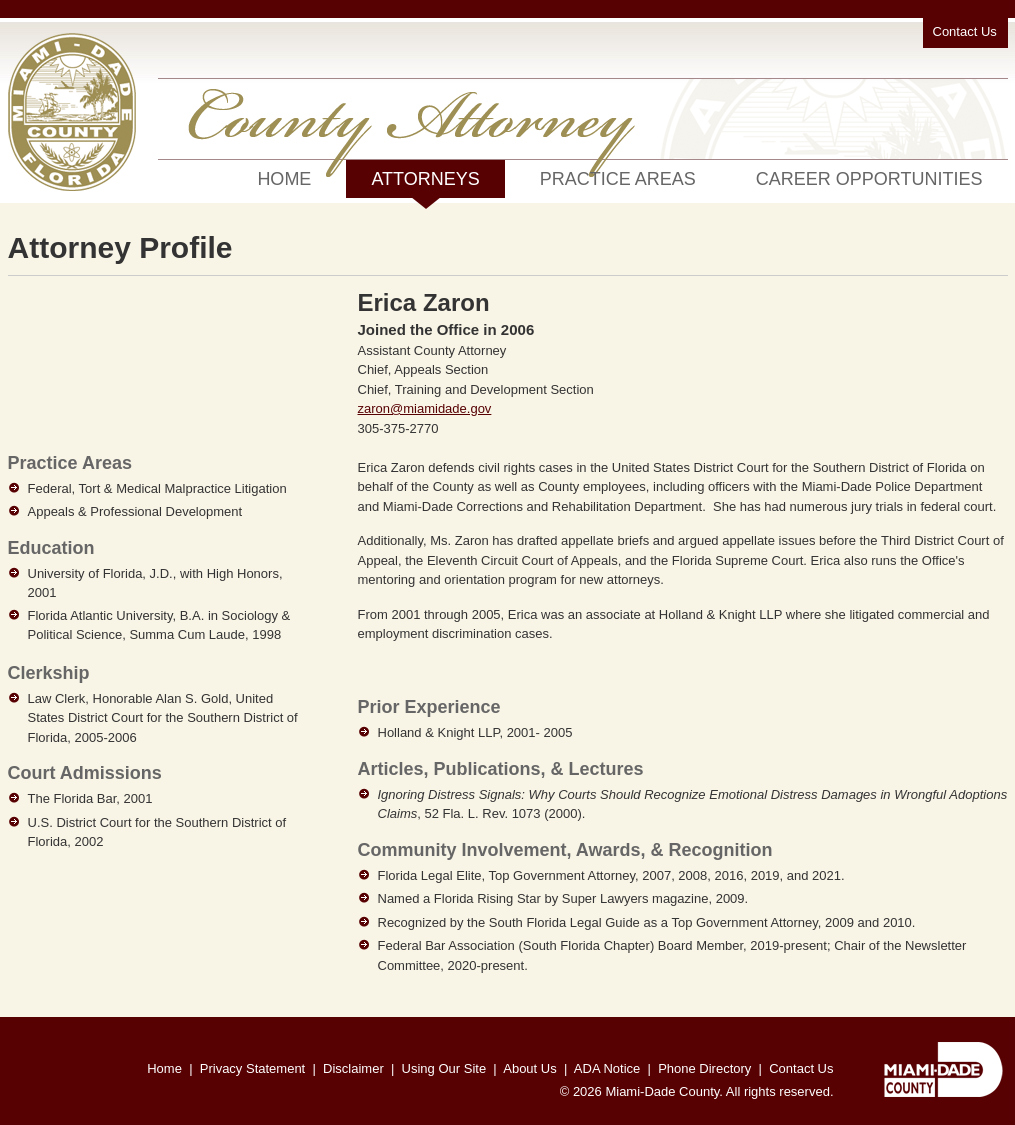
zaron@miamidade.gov (425, 408)
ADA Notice (607, 1068)
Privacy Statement (253, 1068)
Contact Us (965, 31)
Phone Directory (704, 1068)
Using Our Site (444, 1068)
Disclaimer (353, 1068)
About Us (529, 1068)
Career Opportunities (869, 179)
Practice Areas (618, 179)
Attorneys (425, 183)
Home (284, 179)
